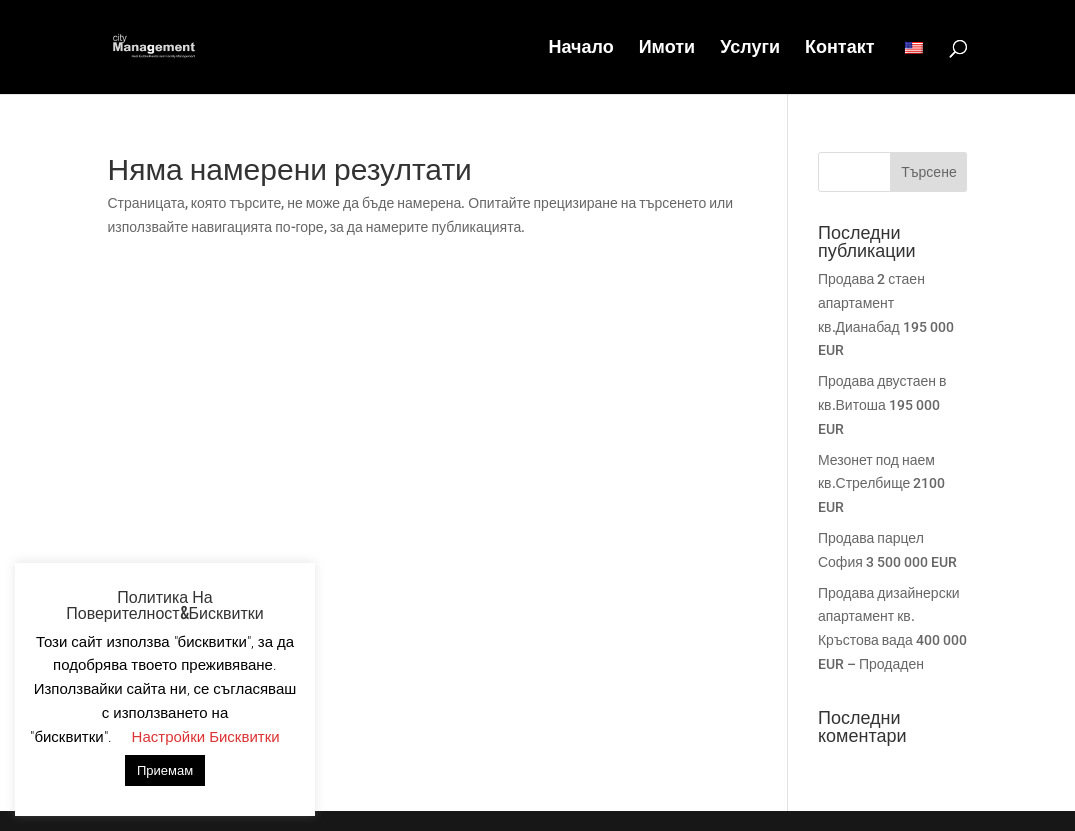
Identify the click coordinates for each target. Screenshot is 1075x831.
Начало (580, 48)
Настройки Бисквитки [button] (206, 737)
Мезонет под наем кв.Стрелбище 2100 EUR (881, 484)
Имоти (667, 48)
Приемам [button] (165, 770)
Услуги (750, 48)
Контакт (840, 48)
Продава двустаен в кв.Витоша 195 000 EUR (882, 405)
